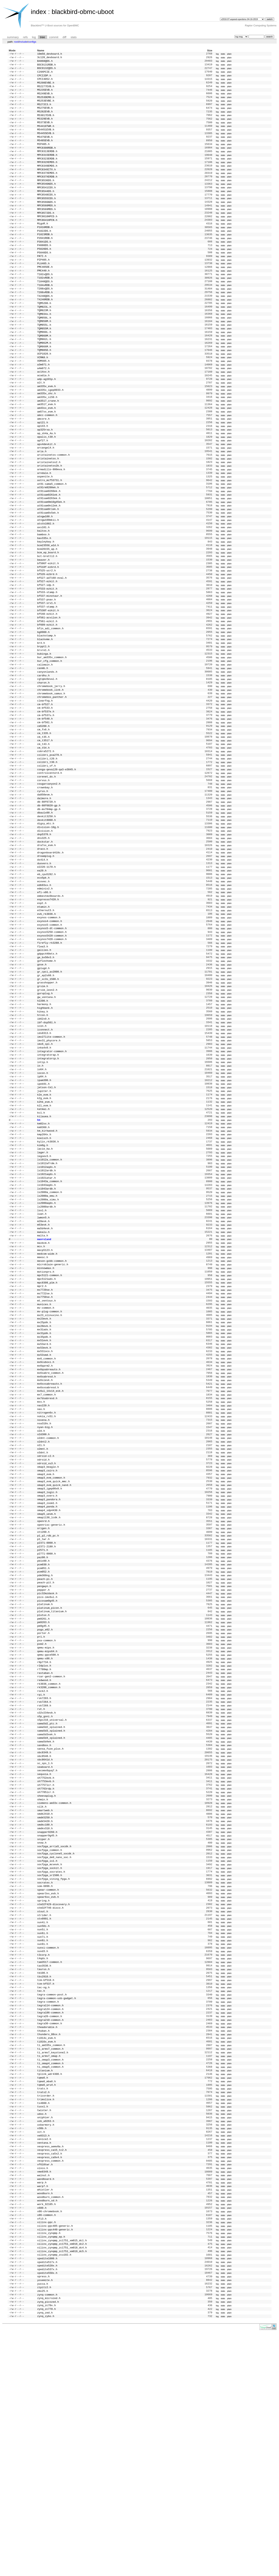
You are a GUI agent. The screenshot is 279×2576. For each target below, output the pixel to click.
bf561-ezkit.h (47, 682)
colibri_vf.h (46, 842)
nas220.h (43, 1550)
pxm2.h (41, 1814)
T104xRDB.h (45, 310)
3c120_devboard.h (49, 58)
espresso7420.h (48, 990)
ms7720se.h (45, 1422)
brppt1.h (43, 710)
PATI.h (41, 278)
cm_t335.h (44, 806)
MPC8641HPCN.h (47, 238)
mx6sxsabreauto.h (49, 1526)
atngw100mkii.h (48, 570)
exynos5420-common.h (52, 1030)
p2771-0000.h (46, 1714)
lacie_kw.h (45, 1266)
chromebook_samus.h (51, 762)
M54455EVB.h (45, 142)
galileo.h (44, 1046)
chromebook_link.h (50, 758)
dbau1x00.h (45, 894)
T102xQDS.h (45, 298)
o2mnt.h (42, 1598)
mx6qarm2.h (45, 1506)
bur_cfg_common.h (49, 726)
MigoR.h (42, 242)
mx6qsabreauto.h (48, 1510)
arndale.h (44, 518)
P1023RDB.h (45, 254)
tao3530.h (44, 2171)
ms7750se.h (45, 1430)
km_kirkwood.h (47, 1246)
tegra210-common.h (50, 2231)
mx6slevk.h (45, 1522)
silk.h (41, 1995)
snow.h (41, 2034)
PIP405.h (43, 282)
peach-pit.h (45, 1746)
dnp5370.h (44, 918)
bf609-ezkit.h (47, 686)
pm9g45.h (43, 1794)
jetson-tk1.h (46, 1198)
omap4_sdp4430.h (48, 1666)
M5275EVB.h (45, 114)
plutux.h (43, 1782)
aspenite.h (45, 522)
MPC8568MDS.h (46, 222)
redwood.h (44, 1854)
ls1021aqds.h (46, 1294)
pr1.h (41, 1806)
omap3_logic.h (47, 1646)
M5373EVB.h (45, 130)
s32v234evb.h (46, 1891)
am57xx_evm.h (46, 450)
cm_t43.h (43, 818)
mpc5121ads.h (46, 1410)
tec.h (41, 2199)
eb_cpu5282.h (46, 962)
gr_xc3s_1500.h (48, 1078)
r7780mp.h (44, 1842)
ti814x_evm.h (46, 2251)
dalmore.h (44, 878)
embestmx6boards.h (50, 986)
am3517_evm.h (46, 442)
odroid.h (43, 1610)
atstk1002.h (45, 574)
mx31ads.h (44, 1466)
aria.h (41, 494)
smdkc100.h (45, 2015)
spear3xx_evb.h (48, 2091)
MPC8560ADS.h (46, 218)
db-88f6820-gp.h (48, 886)
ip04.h (41, 1186)
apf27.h (42, 482)
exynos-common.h (48, 1010)
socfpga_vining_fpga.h (53, 2075)
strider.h (44, 2115)
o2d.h (41, 1578)
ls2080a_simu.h (48, 1322)
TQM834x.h (44, 342)
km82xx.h (43, 1238)
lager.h (42, 1270)
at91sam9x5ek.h (48, 562)
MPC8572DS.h (45, 230)
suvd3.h (42, 2155)
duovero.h (44, 950)
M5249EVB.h (45, 98)
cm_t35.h (43, 810)
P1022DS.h (44, 250)
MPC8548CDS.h (46, 210)
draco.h (42, 934)
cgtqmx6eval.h (47, 746)
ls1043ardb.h (46, 1310)
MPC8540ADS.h (46, 198)
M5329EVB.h (45, 126)
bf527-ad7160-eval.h (52, 634)
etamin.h (43, 998)
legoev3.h (44, 1274)
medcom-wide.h (47, 1382)
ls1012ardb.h (46, 1290)
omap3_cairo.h (47, 1622)
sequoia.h (44, 1959)
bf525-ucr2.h (46, 626)
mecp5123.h (45, 1378)
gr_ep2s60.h (45, 1074)
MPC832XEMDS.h (47, 174)
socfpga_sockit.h (49, 2063)
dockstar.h (45, 926)
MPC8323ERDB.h (47, 170)
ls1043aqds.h (46, 1306)
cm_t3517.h (45, 814)
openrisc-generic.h (51, 1682)
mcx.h (41, 1374)
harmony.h (44, 1106)
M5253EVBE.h (45, 106)
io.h (40, 1174)
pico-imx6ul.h (47, 1762)
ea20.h (41, 958)
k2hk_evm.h (45, 1214)
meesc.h (42, 1386)
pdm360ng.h (45, 1738)
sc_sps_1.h (45, 1947)
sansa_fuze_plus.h (50, 1930)
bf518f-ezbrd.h (48, 622)
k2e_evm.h (44, 1206)
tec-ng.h (43, 2195)
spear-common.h (48, 2087)
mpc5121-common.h (49, 1406)
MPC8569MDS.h (46, 226)
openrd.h (43, 1678)
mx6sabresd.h (46, 1518)
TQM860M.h (44, 366)
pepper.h (43, 1755)
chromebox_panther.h (52, 766)
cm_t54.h (43, 822)
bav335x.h (44, 590)
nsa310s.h (44, 1570)
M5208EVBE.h (45, 86)
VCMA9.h (42, 390)
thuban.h (43, 2243)
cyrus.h (42, 870)
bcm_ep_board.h (48, 606)
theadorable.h (47, 2239)
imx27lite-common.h (51, 1142)
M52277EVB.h (45, 90)
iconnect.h (45, 1134)
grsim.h (42, 1086)
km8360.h (43, 1242)
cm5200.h (43, 798)
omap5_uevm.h (46, 1670)
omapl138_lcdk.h (48, 1674)
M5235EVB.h (45, 94)
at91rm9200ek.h (48, 534)
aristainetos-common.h (53, 498)
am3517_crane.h (48, 438)
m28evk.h (43, 1346)
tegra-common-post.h (52, 2203)
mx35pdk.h (44, 1474)
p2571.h (42, 1710)
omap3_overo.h (47, 1650)
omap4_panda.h (47, 1662)
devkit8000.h (46, 902)
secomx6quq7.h (47, 1954)
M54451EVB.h (45, 138)
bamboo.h (43, 586)
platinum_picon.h (49, 1774)
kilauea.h (44, 1230)
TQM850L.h (44, 346)
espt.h (41, 994)
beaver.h (43, 614)
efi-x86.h (44, 982)
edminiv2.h (45, 978)
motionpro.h (45, 1402)
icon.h (41, 1130)
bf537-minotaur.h (49, 654)
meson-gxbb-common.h (52, 1390)
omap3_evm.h (45, 1626)
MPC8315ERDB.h (47, 166)
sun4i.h (42, 2123)
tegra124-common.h (50, 2219)
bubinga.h (44, 718)
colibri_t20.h (47, 834)
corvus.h (43, 858)
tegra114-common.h (50, 2215)
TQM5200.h (44, 330)
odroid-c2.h (45, 1606)
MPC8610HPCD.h (47, 234)
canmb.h (42, 734)
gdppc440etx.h (47, 1050)
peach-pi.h (45, 1743)
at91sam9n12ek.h (48, 554)
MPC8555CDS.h (46, 214)
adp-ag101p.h (46, 414)
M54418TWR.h (45, 134)
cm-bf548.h (45, 790)
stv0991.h (44, 2119)
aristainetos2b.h (49, 510)
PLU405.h (43, 286)
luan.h (41, 1338)
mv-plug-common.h (49, 1446)
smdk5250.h (45, 2007)
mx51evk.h (44, 1478)
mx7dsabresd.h (47, 1542)
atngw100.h (45, 566)
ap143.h (42, 466)
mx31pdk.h (44, 1470)
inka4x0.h (44, 1154)
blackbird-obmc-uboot (83, 11)
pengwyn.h (44, 1750)
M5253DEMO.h (45, 102)
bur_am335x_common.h (52, 722)
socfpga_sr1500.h (49, 2071)
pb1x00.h (43, 1722)
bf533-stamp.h (47, 650)
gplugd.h (43, 1066)
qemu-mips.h (45, 1818)
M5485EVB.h (45, 150)
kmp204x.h (44, 1250)
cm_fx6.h (43, 802)
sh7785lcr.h (45, 1978)
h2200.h (42, 1102)
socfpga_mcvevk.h (49, 2058)
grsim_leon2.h (47, 1090)
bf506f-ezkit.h (48, 618)
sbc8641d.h (45, 1942)
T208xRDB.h (45, 318)
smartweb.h (45, 1999)
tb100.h (42, 2179)
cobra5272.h (45, 826)
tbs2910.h (44, 2183)
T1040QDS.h (45, 306)
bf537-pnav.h (46, 658)
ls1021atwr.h (46, 1298)
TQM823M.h (44, 338)
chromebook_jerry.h (51, 754)
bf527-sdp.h (45, 642)
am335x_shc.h (46, 430)
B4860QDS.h (45, 62)
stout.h (42, 2111)
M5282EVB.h (45, 118)
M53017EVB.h (45, 122)
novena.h (43, 1566)
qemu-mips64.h (47, 1823)
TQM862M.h (44, 374)
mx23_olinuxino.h (49, 1450)
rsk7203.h (44, 1874)
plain (229, 54)
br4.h (41, 706)
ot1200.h (43, 1690)
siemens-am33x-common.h (54, 1990)
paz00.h (42, 1718)
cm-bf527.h (45, 774)
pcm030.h (43, 1726)
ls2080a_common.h (49, 1314)
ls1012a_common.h (49, 1278)
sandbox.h (44, 1927)
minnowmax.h (45, 1398)
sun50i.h (43, 2127)
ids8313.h (44, 1138)
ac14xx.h (43, 406)
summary (13, 37)
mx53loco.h (45, 1490)
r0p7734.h (44, 1835)
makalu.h (43, 1358)
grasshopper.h (47, 1082)
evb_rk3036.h (46, 1006)
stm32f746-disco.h (50, 2107)
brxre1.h (43, 714)
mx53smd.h (44, 1494)
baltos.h (43, 582)
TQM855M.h (44, 358)
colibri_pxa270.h (49, 830)
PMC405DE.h (45, 290)
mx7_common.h (46, 1538)
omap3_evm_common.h (51, 1630)
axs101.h (43, 578)
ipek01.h (43, 1194)
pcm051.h (43, 1731)
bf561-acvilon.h (48, 678)
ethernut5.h (45, 1002)
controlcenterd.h (49, 850)
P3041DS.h (44, 262)
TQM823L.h (44, 334)
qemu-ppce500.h (48, 1826)
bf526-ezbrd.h (47, 630)
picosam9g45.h (47, 1767)
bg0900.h (43, 694)
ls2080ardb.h (46, 1330)
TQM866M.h (44, 378)
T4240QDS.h (45, 322)
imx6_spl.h (45, 1150)
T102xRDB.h (45, 302)
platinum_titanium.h (52, 1778)
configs (32, 41)
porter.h (43, 1802)
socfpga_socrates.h (51, 2067)
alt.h (41, 418)
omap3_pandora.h (48, 1654)
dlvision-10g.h (48, 910)
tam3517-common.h (49, 2167)
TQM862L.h (44, 370)
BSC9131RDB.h (46, 66)
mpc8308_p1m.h (47, 1414)
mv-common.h (45, 1442)
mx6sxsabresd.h (48, 1530)
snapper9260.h (47, 2023)
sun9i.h (42, 2147)
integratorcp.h (48, 1166)
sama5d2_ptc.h (47, 1903)
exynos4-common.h (49, 1014)
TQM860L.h (44, 362)
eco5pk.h (43, 966)
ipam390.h (44, 1190)
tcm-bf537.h (45, 2191)
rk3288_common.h (48, 1862)
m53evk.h (43, 1350)
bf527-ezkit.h (47, 638)
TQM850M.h (44, 350)
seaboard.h (45, 1951)
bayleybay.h (45, 594)
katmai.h (43, 1222)
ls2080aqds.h (46, 1326)
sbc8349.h (44, 1935)
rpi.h (41, 1871)
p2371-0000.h (46, 1702)
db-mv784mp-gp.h (48, 890)
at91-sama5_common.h (52, 530)
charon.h (43, 750)
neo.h (41, 1554)
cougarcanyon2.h (48, 862)
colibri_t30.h (47, 838)
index (38, 11)
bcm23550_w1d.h (48, 598)
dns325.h (43, 922)
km (38, 1234)
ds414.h (42, 946)
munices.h (44, 1438)
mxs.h (41, 1546)
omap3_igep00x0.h (49, 1642)
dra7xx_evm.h (46, 930)
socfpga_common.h (49, 2043)
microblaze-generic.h (52, 1394)
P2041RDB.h (45, 258)
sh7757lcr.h (45, 1971)
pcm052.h (43, 1734)
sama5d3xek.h (46, 1915)
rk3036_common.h (48, 1859)
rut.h (41, 1886)
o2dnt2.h (43, 1590)
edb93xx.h (44, 974)
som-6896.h (45, 2083)
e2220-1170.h (46, 954)
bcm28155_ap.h (47, 602)
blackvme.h (45, 702)
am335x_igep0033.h (50, 426)
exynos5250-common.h (52, 1026)
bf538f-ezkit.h (48, 670)
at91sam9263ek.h (48, 546)
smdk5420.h (45, 2011)
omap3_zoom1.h (47, 1658)
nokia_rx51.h (46, 1562)
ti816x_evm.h (46, 2255)
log (34, 37)
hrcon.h (42, 1118)
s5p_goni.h (45, 1895)
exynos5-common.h (49, 1018)
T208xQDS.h (45, 314)
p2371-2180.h (46, 1706)
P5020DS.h (44, 270)
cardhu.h (43, 742)
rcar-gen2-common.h (51, 1850)
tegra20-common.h (49, 2227)
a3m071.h (43, 398)
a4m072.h (43, 402)
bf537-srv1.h (46, 662)
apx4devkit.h (46, 486)
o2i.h (41, 1594)
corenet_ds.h (46, 854)
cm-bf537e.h (45, 782)
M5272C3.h (44, 110)
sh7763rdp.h (45, 1975)
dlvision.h (45, 914)
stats (74, 37)
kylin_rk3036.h (48, 1258)
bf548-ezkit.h (47, 674)
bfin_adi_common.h (50, 690)
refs (25, 37)
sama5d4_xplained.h (51, 1918)
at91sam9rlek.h (48, 558)
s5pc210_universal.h (52, 1898)
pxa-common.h (46, 1811)
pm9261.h (43, 1786)
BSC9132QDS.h (46, 70)
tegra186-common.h (50, 2223)
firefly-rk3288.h (49, 1038)
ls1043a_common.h (49, 1302)
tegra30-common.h (49, 2235)
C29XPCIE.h (45, 74)
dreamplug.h (45, 942)
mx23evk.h (44, 1454)
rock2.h (42, 1867)
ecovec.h (43, 970)
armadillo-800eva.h (51, 514)
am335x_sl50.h (47, 434)
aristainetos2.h (48, 506)
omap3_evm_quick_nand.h (54, 1638)
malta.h (42, 1362)
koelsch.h (44, 1254)
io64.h (41, 1178)
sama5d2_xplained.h (51, 1906)
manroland (44, 1366)
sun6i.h (42, 2135)
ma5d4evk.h (45, 1354)
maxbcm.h (43, 1370)
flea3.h (42, 1042)
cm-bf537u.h (45, 786)
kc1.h (41, 1226)
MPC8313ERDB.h (47, 162)
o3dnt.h (42, 1602)
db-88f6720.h (46, 882)
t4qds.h (42, 2163)
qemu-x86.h (45, 1830)
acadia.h (43, 410)
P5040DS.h (44, 274)
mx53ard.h (44, 1482)
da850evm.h (45, 874)
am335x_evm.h (46, 422)
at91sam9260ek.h (48, 538)
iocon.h (42, 1182)
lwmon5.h (43, 1342)
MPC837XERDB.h (47, 190)
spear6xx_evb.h (48, 2095)
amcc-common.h (47, 454)
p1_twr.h (43, 1698)
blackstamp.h (46, 698)
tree (42, 37)
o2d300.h (43, 1582)
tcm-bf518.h (45, 2187)
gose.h (41, 1062)
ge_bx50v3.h (45, 1054)
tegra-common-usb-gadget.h (56, 2207)
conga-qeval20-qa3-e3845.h (56, 846)
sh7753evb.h (45, 1966)
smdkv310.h (45, 2019)
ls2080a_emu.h (47, 1318)
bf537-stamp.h (47, 666)
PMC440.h (43, 294)
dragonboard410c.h (50, 938)
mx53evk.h (44, 1486)
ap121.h (42, 462)
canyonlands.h (47, 738)
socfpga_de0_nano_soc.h (54, 2051)
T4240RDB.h (45, 326)
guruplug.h (45, 1094)
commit (53, 37)
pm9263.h (43, 1790)
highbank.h (45, 1110)
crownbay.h (45, 866)
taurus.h (43, 2175)
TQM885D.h (44, 382)
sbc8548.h (44, 1939)
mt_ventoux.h (46, 1434)
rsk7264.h (44, 1879)
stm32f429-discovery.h (53, 2103)
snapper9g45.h (47, 2027)
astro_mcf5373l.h (49, 526)
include (23, 41)
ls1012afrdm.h (47, 1282)
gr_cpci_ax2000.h (49, 1070)
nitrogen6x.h (46, 1558)
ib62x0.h (43, 1122)
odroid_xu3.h (46, 1614)
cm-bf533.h (45, 778)
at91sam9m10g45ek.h (51, 550)
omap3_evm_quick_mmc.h (53, 1634)
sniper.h (43, 2031)
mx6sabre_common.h (50, 1514)
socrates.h (45, 2079)
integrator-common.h (52, 1158)
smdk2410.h (45, 2003)
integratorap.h (48, 1162)
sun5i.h (42, 2131)
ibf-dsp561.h (46, 1126)
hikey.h (42, 1114)
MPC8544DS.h (45, 206)
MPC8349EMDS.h (47, 178)
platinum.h (45, 1770)
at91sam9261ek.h (48, 542)
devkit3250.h (46, 898)
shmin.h (42, 1987)
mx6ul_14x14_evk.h (50, 1534)
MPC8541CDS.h (46, 202)
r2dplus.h (44, 1838)
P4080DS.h (44, 266)
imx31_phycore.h (48, 1146)
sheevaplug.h (46, 1983)
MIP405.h (43, 154)
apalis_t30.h (46, 478)
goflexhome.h (46, 1058)
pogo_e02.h (45, 1799)
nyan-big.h (45, 1574)
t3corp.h (43, 2159)
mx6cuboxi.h (45, 1502)
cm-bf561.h (45, 794)
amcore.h (43, 458)
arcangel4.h (45, 490)
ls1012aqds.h (46, 1286)
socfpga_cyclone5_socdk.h (55, 2046)
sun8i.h (42, 2143)
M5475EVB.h (45, 146)
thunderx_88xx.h (48, 2247)
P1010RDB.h (45, 246)
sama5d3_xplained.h (51, 1910)
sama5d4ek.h (45, 1922)
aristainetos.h (48, 502)
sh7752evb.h (45, 1963)
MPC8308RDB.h (46, 158)
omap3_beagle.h (48, 1618)
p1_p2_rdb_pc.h (48, 1694)
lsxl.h (41, 1334)
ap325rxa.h (45, 470)
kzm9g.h (42, 1262)
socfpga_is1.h (47, 2055)
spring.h (43, 2099)
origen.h (43, 1686)
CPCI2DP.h (44, 78)
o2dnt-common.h (48, 1586)
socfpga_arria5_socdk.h (54, 2039)
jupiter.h (44, 1202)
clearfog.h (45, 770)
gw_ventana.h (46, 1098)
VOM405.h (43, 394)
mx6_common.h (46, 1498)
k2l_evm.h (44, 1218)
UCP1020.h (44, 386)
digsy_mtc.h (45, 906)
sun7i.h (42, 2139)
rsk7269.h (44, 1883)
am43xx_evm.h (46, 446)
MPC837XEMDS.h (47, 186)
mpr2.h (41, 1418)
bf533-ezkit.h (47, 646)
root (16, 41)
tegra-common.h (48, 2211)
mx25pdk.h (44, 1458)
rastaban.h (45, 1847)
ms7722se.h (45, 1426)
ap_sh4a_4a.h (46, 474)
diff (64, 37)
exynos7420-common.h (52, 1034)
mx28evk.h (44, 1462)
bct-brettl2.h (47, 610)
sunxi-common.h (48, 2151)
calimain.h (45, 730)
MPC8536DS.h (45, 194)
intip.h (42, 1170)
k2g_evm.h (44, 1210)
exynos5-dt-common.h (52, 1022)
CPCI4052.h (45, 82)
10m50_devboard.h (49, 54)
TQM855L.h (44, 354)
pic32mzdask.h (47, 1758)
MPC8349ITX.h (46, 182)
